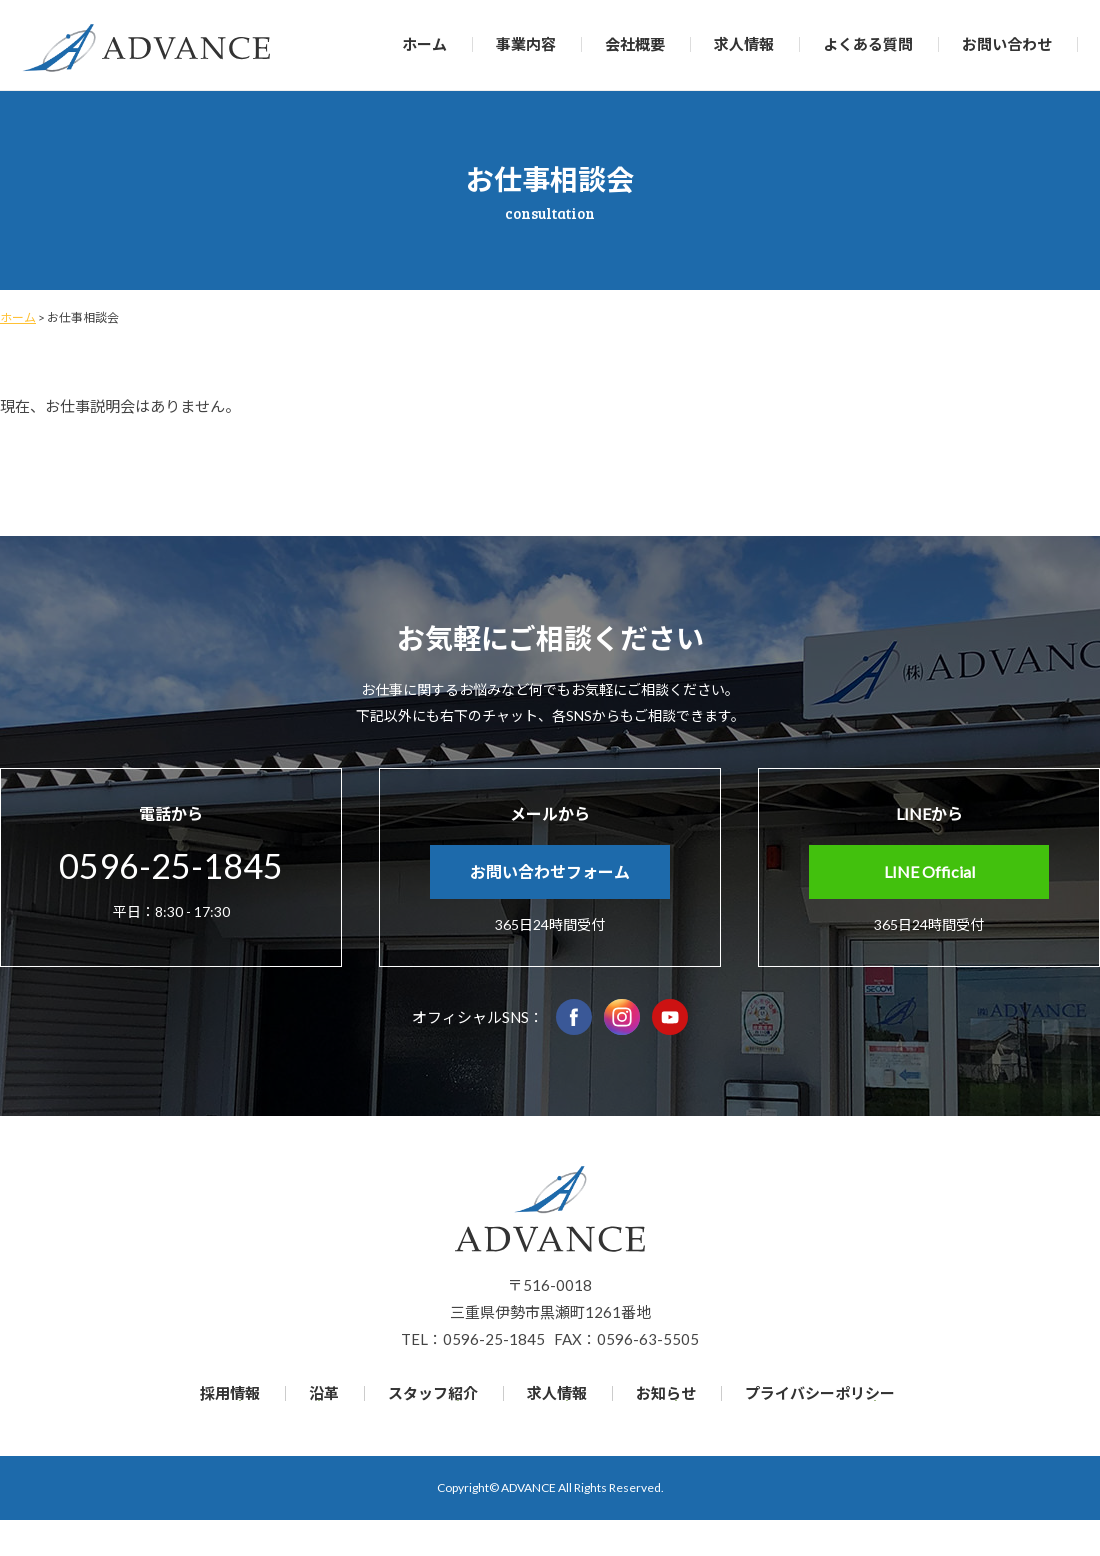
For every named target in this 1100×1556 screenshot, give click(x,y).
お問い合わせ (1007, 44)
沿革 (324, 1393)
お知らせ (666, 1393)
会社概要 (635, 44)
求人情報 (744, 44)
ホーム (424, 44)
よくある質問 (868, 44)
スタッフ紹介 (433, 1393)
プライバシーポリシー (820, 1393)
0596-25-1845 (171, 865)
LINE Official (929, 871)
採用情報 (230, 1393)
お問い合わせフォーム (550, 871)
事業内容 (526, 44)
